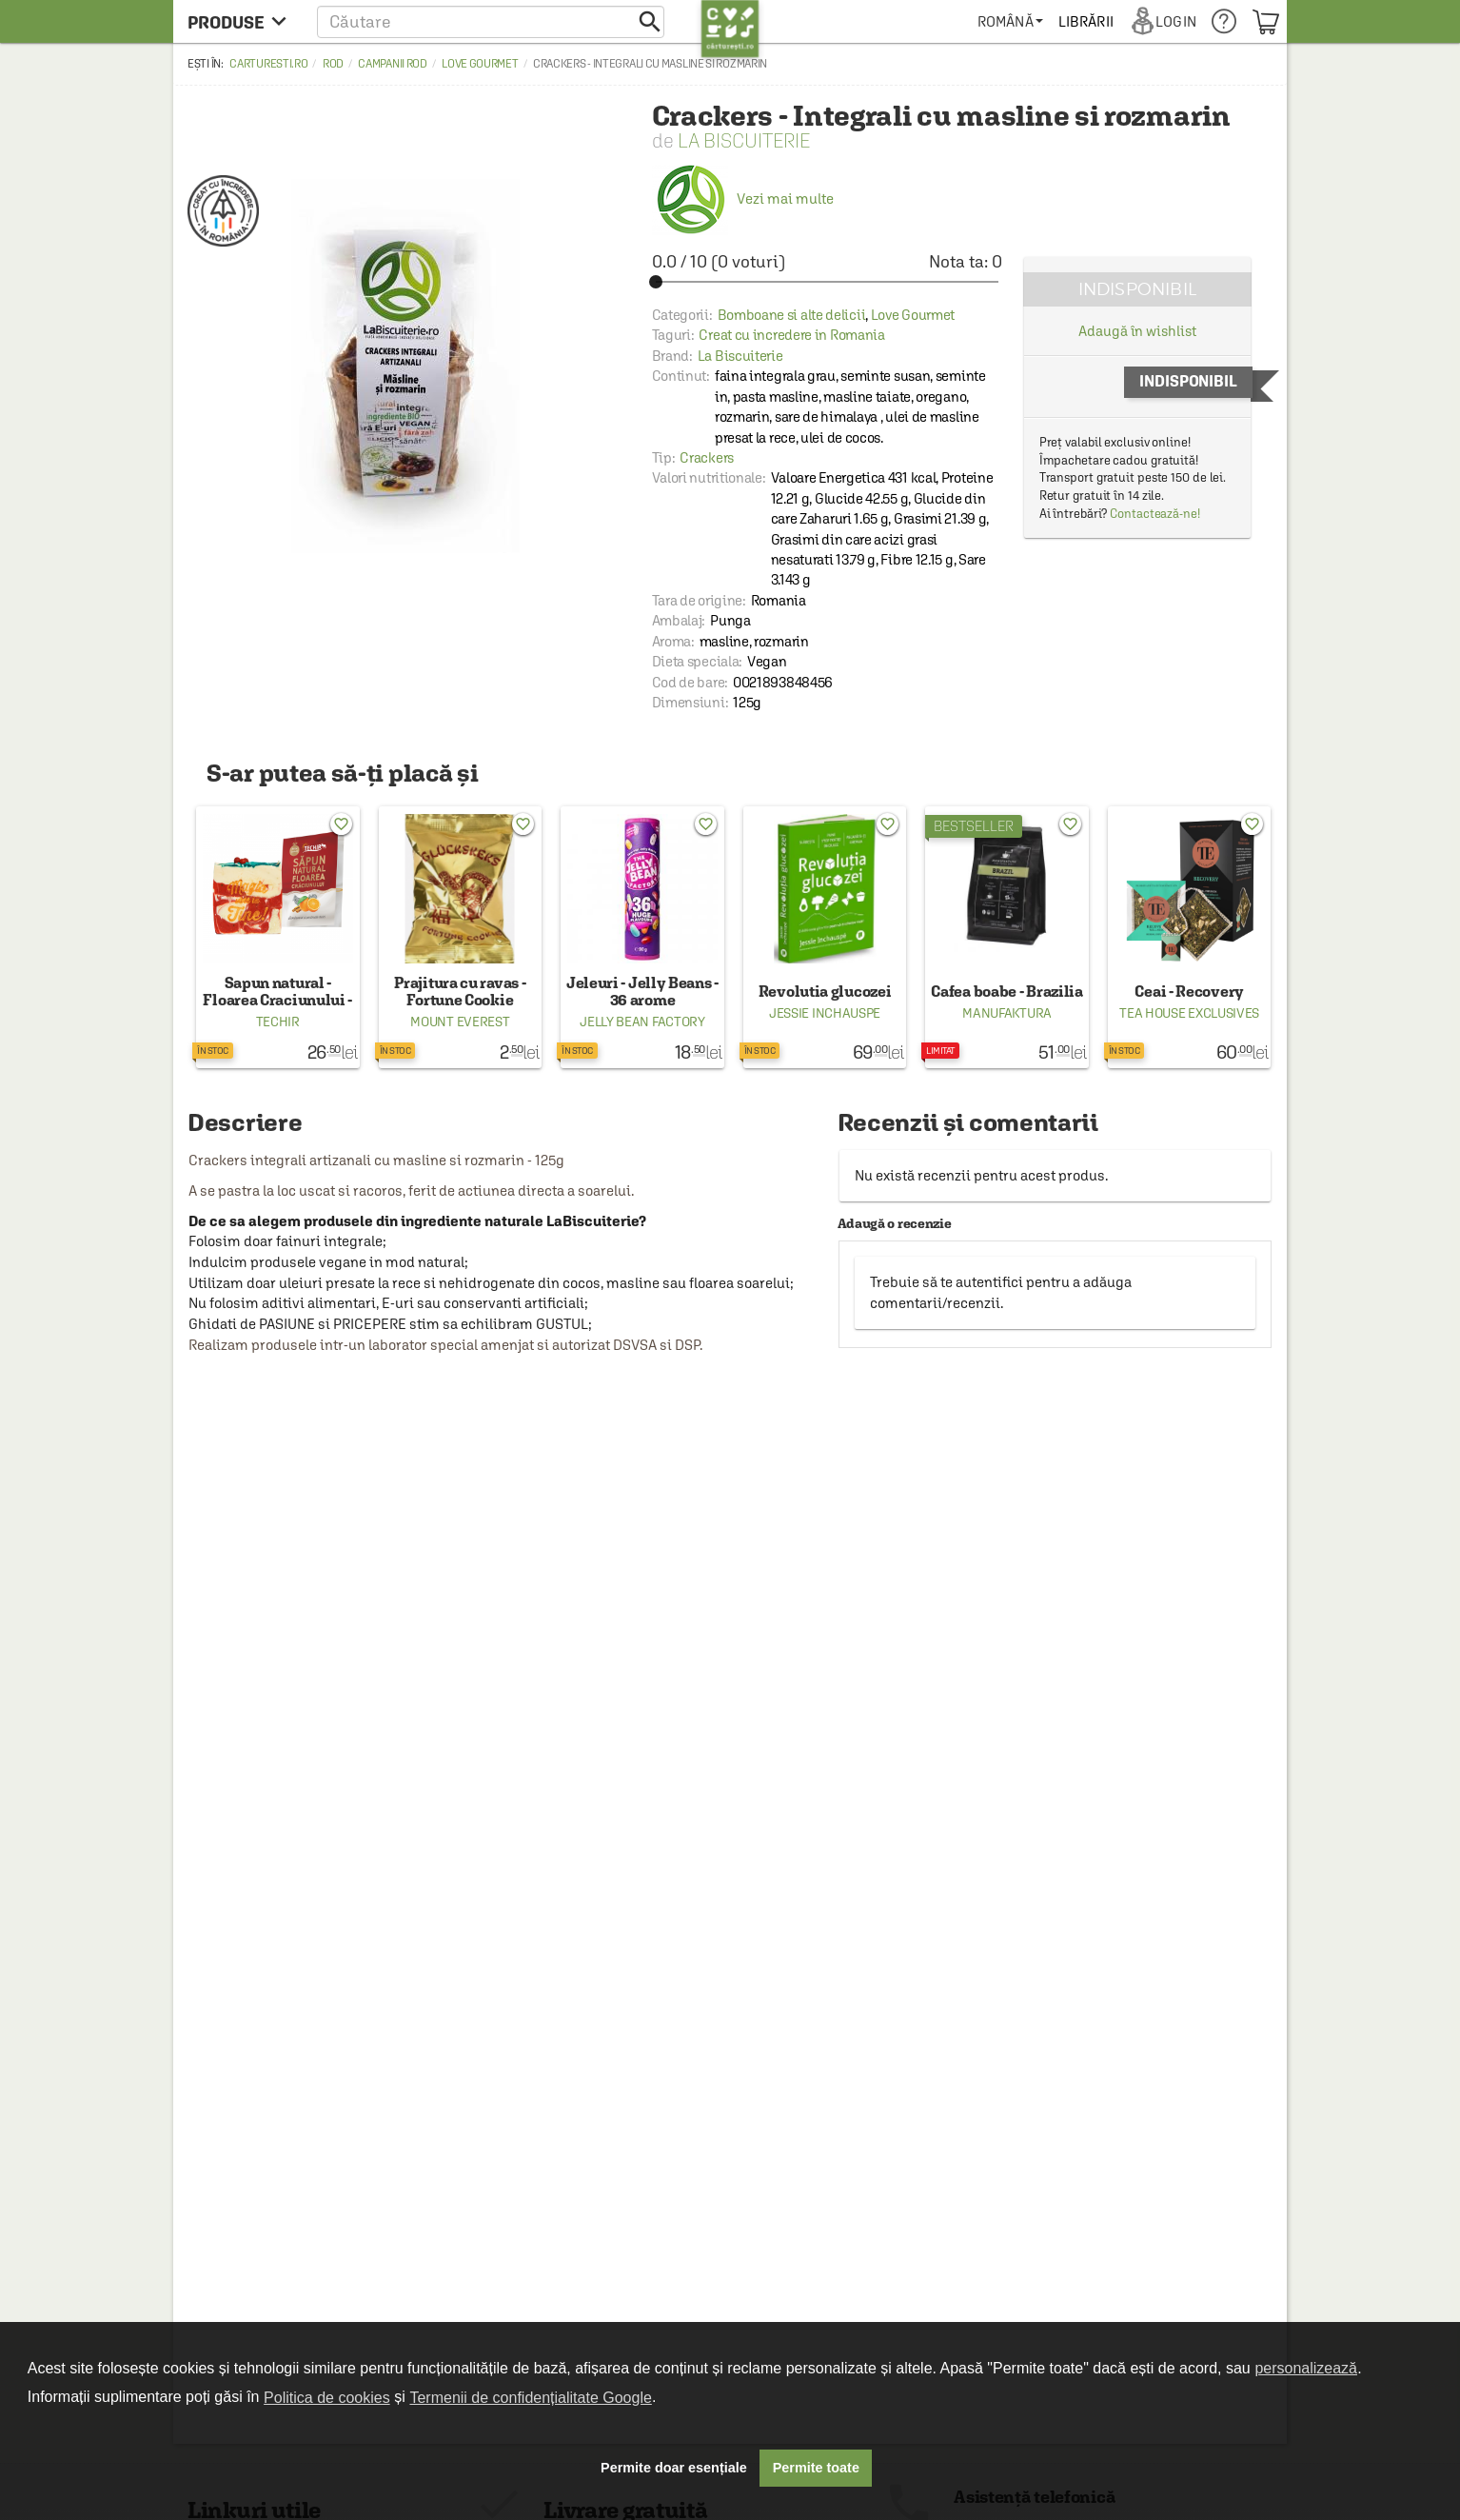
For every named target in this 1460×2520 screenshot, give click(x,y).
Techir (278, 1021)
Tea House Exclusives (1189, 1013)
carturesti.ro (268, 63)
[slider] (827, 282)
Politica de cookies (327, 2398)
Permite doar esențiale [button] (674, 2467)
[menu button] (242, 21)
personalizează (1305, 2368)
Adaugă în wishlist (1136, 331)
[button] (490, 21)
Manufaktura (1007, 1013)
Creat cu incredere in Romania (791, 335)
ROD (333, 63)
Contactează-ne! (1155, 513)
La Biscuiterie (744, 140)
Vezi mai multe (743, 198)
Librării (1086, 21)
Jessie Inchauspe (824, 1013)
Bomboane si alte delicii (792, 315)
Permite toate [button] (816, 2467)
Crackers (707, 457)
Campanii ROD (392, 63)
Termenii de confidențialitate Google (530, 2398)
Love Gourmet (480, 63)
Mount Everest (459, 1021)
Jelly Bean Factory (642, 1021)
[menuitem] (1010, 21)
